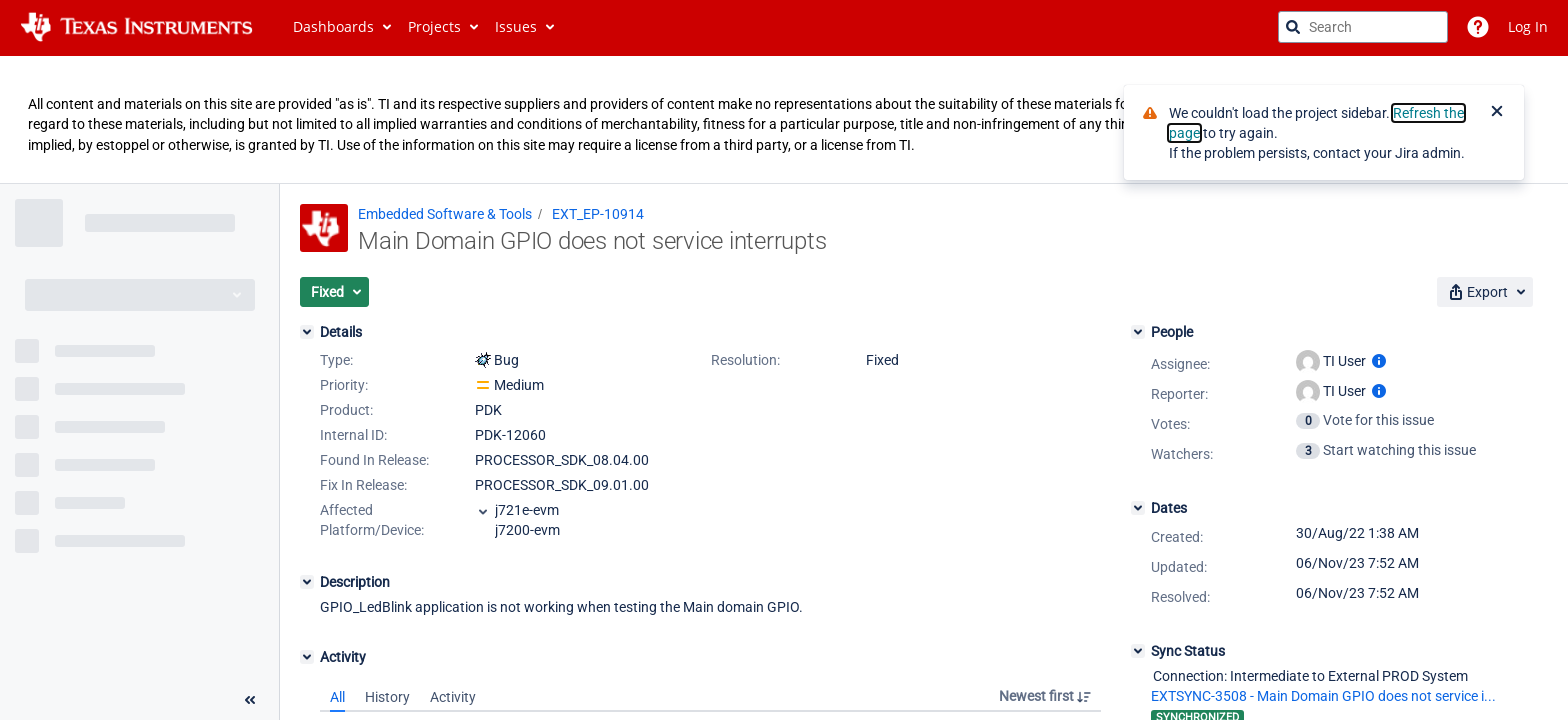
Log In (1528, 26)
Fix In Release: (363, 485)
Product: (346, 410)
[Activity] (307, 657)
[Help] (1478, 27)
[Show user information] (1379, 361)
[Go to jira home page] (136, 27)
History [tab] (387, 697)
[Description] (307, 582)
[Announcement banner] (784, 120)
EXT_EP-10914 (598, 214)
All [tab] (337, 697)
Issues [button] (516, 26)
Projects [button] (434, 26)
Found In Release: (374, 460)
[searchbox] (1363, 27)
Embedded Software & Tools (445, 214)
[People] (1138, 332)
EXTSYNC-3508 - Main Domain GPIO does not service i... (1323, 696)
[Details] (307, 332)
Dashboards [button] (333, 26)
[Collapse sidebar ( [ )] (250, 700)
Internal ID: (353, 435)
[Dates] (1138, 508)
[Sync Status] (1138, 651)
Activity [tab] (453, 697)
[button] (334, 292)
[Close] (1497, 113)
